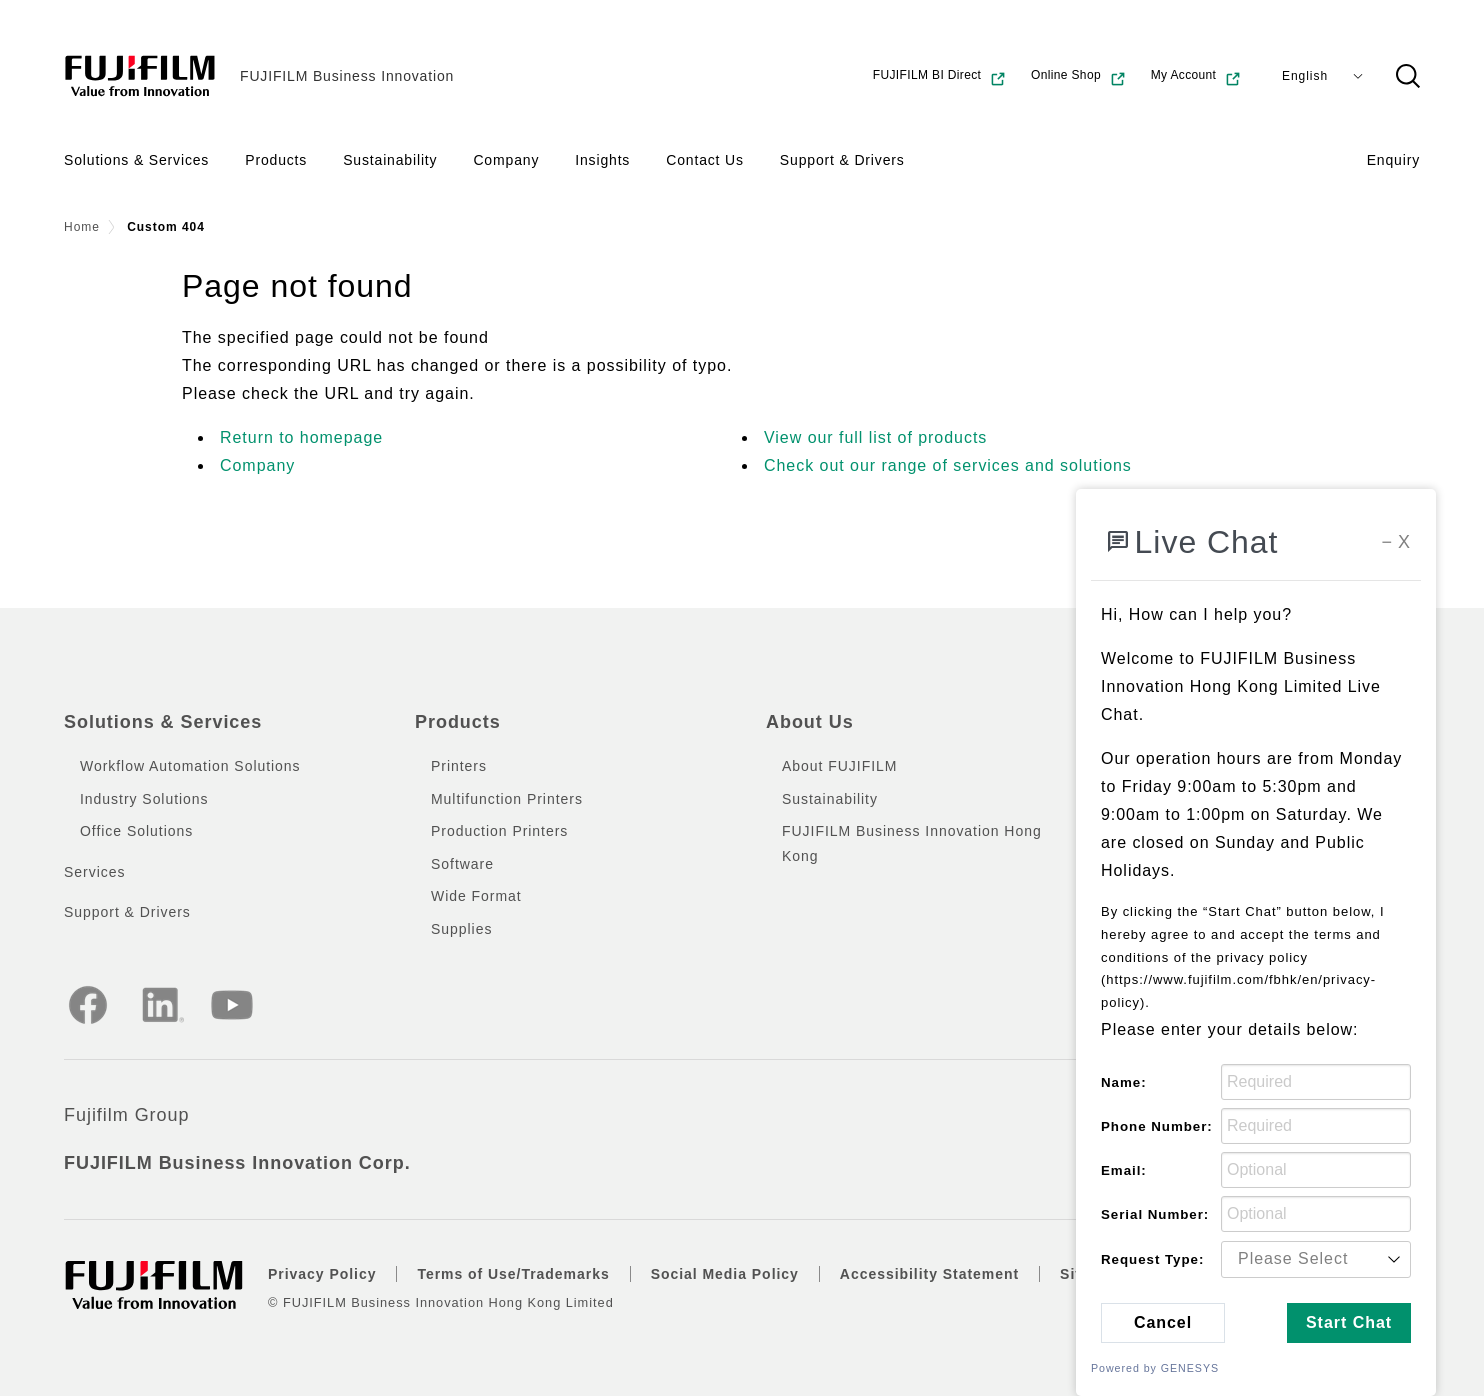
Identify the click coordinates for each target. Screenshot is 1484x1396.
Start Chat (1349, 1322)
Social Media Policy (725, 1274)
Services (94, 872)
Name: (1124, 1082)
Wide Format (476, 896)
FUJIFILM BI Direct (940, 78)
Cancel (1163, 1322)
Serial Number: (1155, 1214)
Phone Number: (1157, 1126)
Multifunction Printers (507, 799)
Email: (1124, 1170)
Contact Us (705, 160)
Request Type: (1152, 1259)
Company (506, 160)
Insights (602, 160)
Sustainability (390, 160)
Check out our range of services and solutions (948, 465)
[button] (1408, 76)
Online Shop (1079, 78)
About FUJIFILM (839, 766)
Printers (459, 766)
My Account (1196, 78)
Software (462, 864)
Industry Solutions (144, 799)
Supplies (461, 929)
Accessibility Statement (929, 1274)
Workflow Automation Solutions (190, 766)
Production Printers (499, 831)
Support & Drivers (842, 160)
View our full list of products (875, 437)
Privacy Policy (322, 1274)
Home (82, 227)
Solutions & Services (136, 160)
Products (276, 160)
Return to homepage (301, 437)
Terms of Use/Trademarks (513, 1274)
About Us (810, 722)
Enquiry (1393, 160)
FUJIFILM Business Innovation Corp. (237, 1163)
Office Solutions (136, 831)
